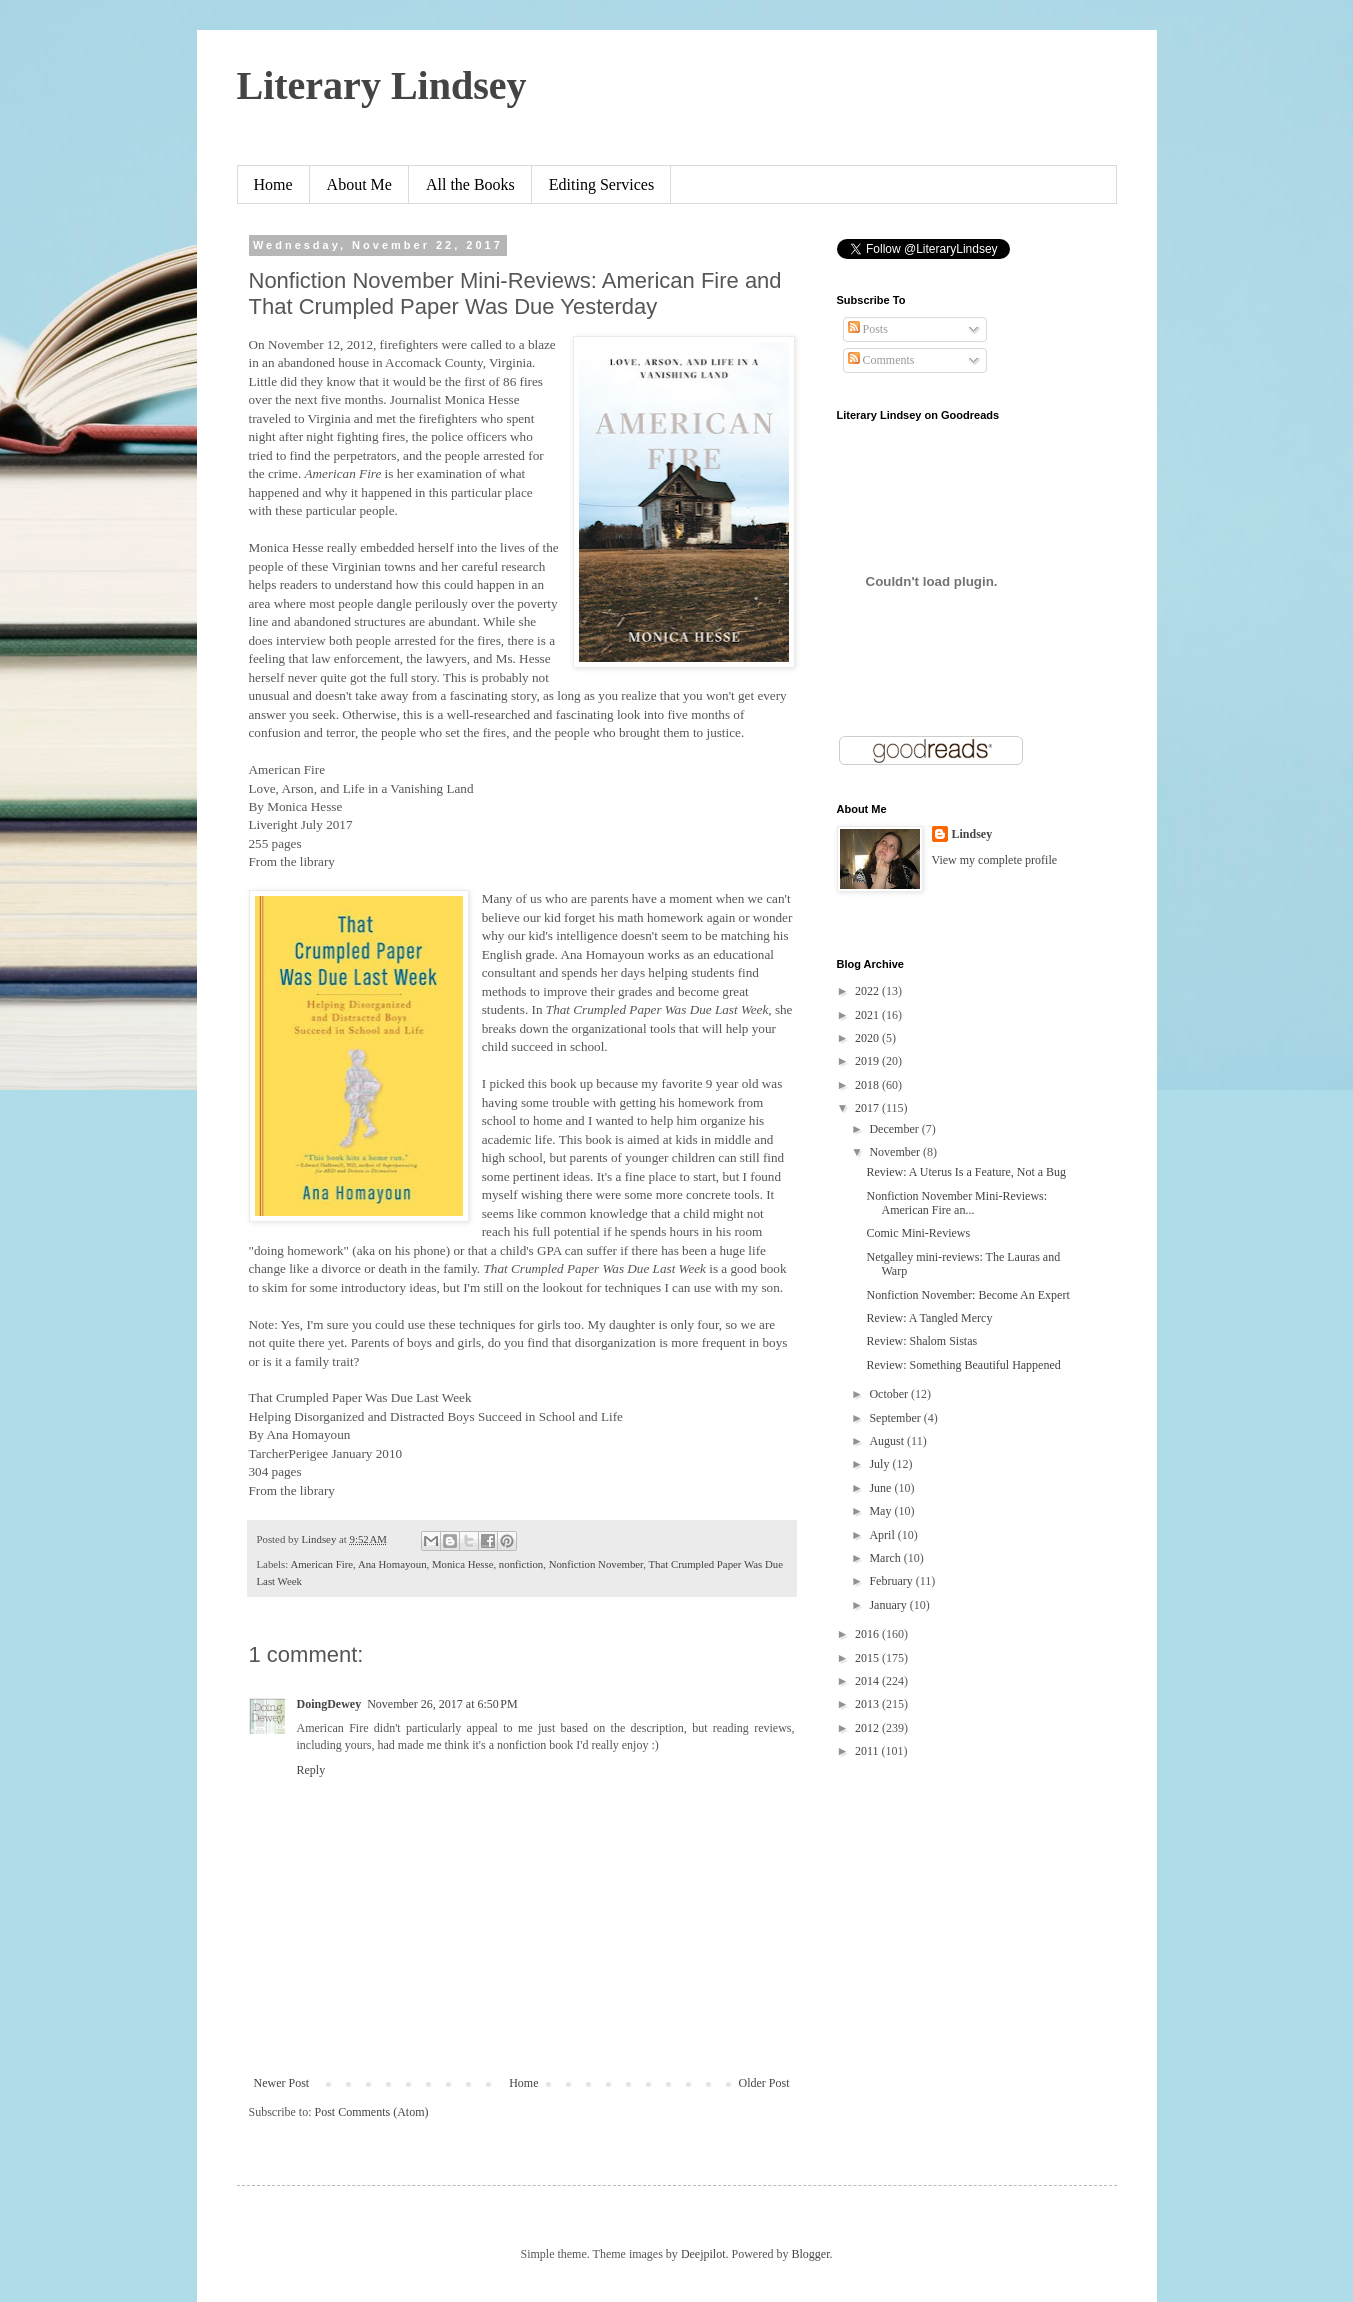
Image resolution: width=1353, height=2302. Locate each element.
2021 (868, 1015)
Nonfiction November (596, 1564)
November (896, 1152)
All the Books (470, 184)
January (889, 1605)
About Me (359, 184)
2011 (868, 1751)
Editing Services (601, 184)
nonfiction (521, 1564)
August (888, 1441)
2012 (868, 1728)
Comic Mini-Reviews (918, 1233)
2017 (868, 1108)
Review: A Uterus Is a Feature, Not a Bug (966, 1172)
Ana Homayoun (392, 1564)
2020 (868, 1038)
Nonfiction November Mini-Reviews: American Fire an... (956, 1203)
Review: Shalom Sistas (921, 1341)
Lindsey (972, 834)
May (881, 1511)
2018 (868, 1085)
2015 (868, 1658)
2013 (868, 1704)
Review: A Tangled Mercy (929, 1318)
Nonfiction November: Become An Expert (967, 1295)
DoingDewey (329, 1704)
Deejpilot (703, 2254)
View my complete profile (995, 860)
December (895, 1129)
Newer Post (282, 2083)
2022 (868, 991)
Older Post (764, 2083)
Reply (311, 1770)
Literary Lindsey (382, 85)
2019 (868, 1061)
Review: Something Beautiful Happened (963, 1365)
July (880, 1464)
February (892, 1581)
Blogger (811, 2254)
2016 (868, 1634)
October (890, 1394)
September (896, 1418)
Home (273, 184)
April (883, 1535)
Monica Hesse (462, 1564)
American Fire (321, 1564)
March (886, 1558)
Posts (868, 329)
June (881, 1488)
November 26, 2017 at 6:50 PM (442, 1704)
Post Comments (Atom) (372, 2112)
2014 (868, 1681)
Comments (881, 360)
